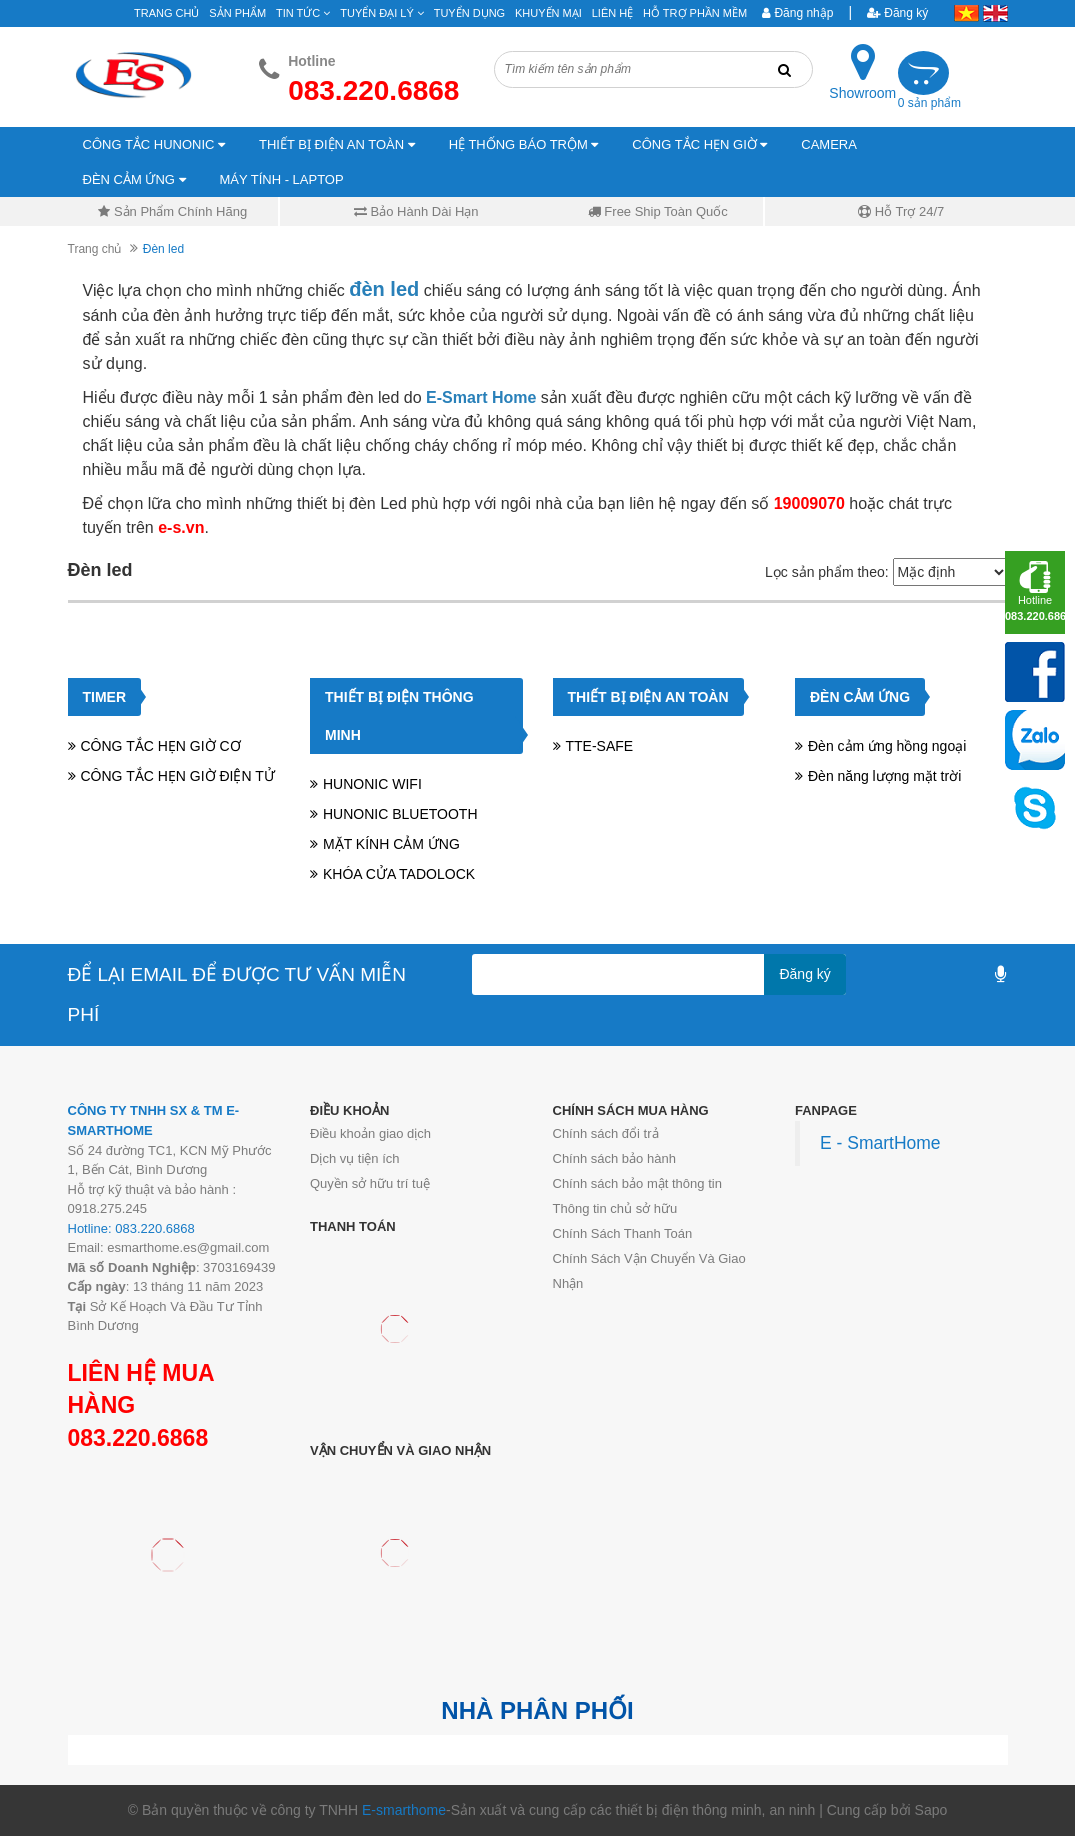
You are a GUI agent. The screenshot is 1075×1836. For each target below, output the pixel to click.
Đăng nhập (797, 13)
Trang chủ (95, 249)
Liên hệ (612, 13)
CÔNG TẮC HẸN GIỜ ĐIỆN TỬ (178, 776)
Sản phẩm (237, 13)
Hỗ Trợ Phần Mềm (695, 13)
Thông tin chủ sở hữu (615, 1208)
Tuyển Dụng (469, 13)
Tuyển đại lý (382, 13)
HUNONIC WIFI (372, 784)
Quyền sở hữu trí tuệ (370, 1183)
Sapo (931, 1810)
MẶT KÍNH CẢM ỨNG (391, 844)
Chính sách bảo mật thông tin (637, 1183)
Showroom (862, 93)
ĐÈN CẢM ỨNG (134, 179)
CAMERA (829, 144)
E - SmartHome (880, 1143)
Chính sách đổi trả (606, 1133)
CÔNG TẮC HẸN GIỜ (699, 144)
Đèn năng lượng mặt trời (884, 776)
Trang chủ (166, 13)
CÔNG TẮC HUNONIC (154, 144)
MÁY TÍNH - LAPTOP (281, 179)
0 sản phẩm (929, 103)
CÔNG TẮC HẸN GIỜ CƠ (161, 746)
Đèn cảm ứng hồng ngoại (887, 746)
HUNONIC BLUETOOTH (400, 814)
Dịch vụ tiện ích (355, 1158)
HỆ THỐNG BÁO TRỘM (524, 144)
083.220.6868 (138, 1438)
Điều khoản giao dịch (370, 1133)
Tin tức (303, 13)
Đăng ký (897, 13)
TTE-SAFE (600, 746)
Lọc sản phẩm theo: (827, 572)
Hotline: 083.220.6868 (131, 1228)
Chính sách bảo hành (614, 1158)
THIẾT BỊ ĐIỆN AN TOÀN (337, 144)
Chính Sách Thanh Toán (623, 1233)
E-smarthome (404, 1810)
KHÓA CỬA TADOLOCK (399, 874)
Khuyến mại (548, 13)
